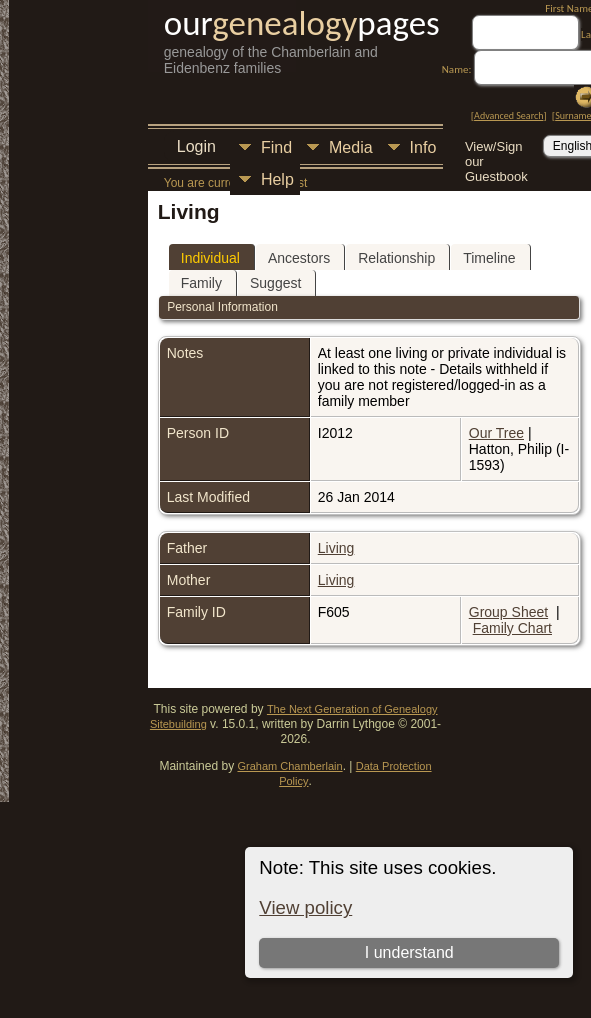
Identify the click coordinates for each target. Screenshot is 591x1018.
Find (276, 147)
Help (277, 179)
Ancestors (299, 258)
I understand (409, 952)
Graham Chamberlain (289, 766)
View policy (305, 907)
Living (336, 548)
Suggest (275, 283)
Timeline (489, 258)
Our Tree (496, 433)
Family (201, 283)
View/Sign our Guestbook (496, 148)
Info (423, 147)
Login (196, 146)
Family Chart (512, 628)
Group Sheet (508, 612)
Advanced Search (508, 115)
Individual (210, 258)
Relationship (396, 258)
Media (351, 147)
